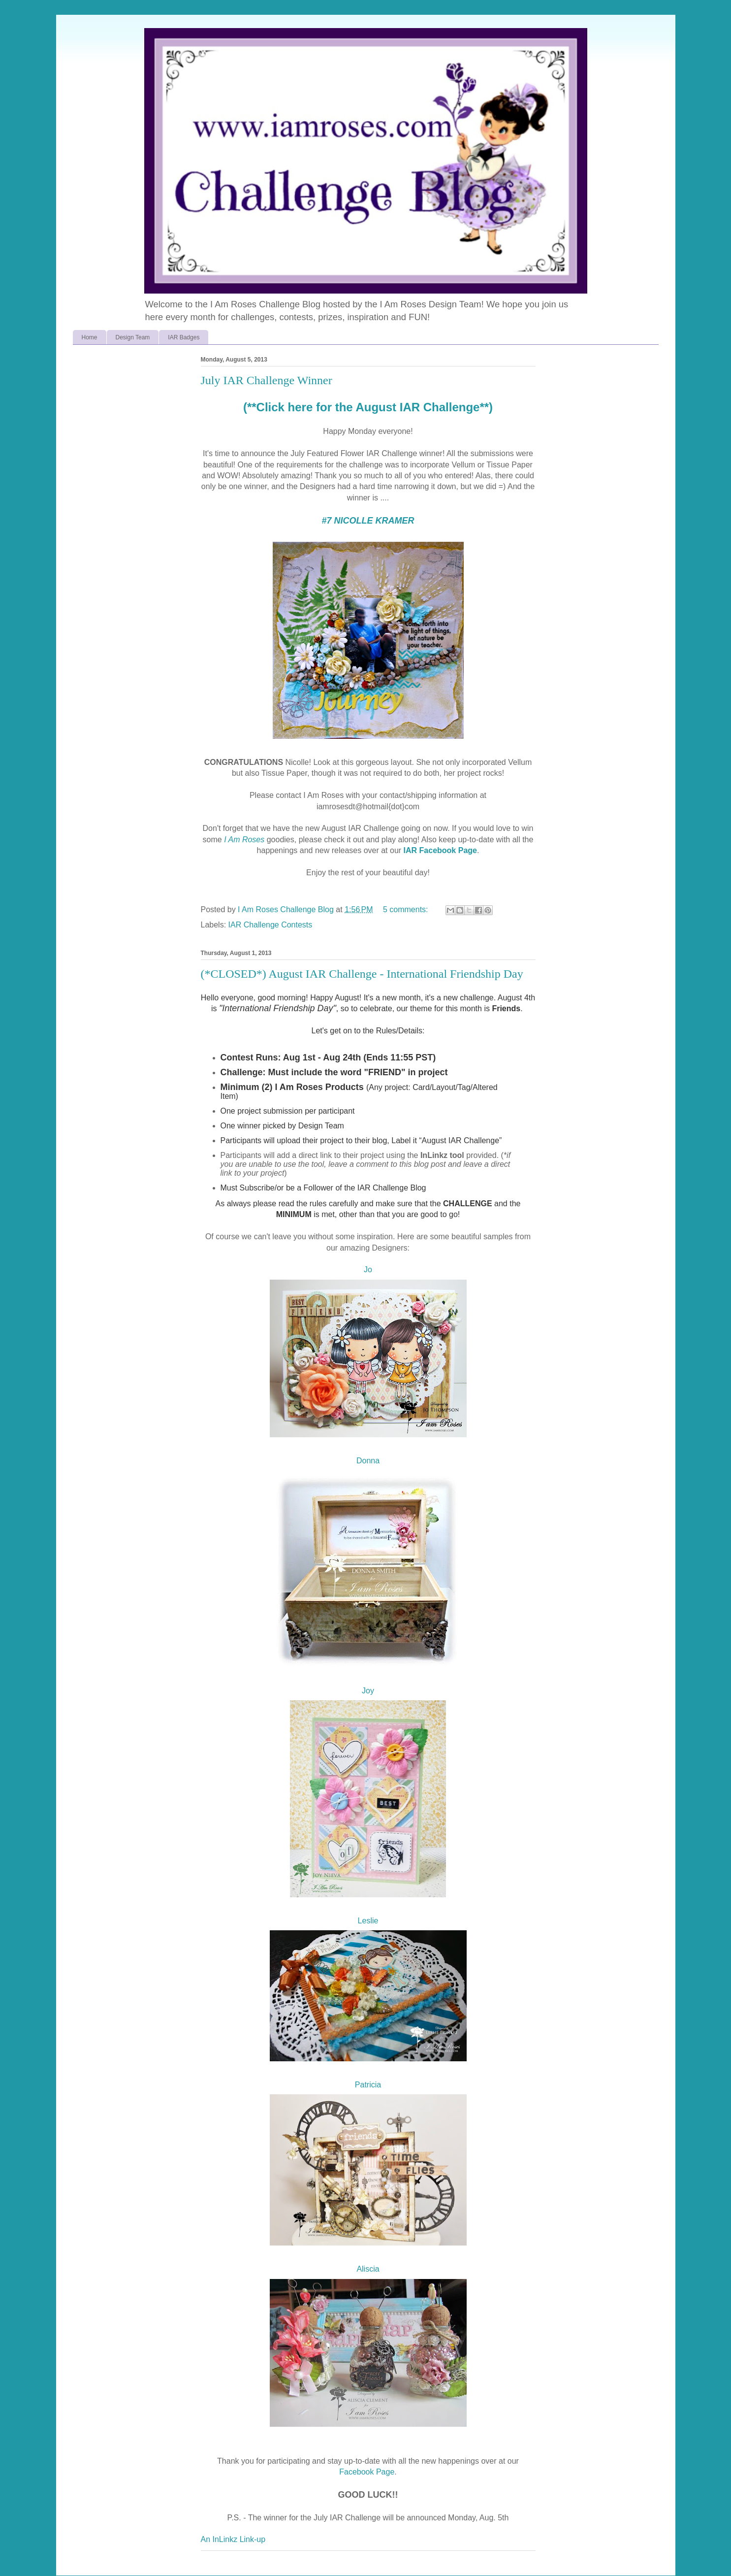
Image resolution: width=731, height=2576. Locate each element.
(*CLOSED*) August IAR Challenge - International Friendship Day (362, 973)
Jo (368, 1269)
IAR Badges (183, 337)
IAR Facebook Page (440, 850)
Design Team (133, 337)
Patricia (368, 2085)
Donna (368, 1460)
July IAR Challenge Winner (266, 380)
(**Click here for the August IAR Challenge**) (368, 407)
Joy (368, 1690)
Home (89, 337)
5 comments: (406, 909)
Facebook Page (366, 2472)
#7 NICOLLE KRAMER (367, 521)
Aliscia (367, 2269)
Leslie (368, 1920)
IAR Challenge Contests (270, 925)
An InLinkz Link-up (233, 2539)
